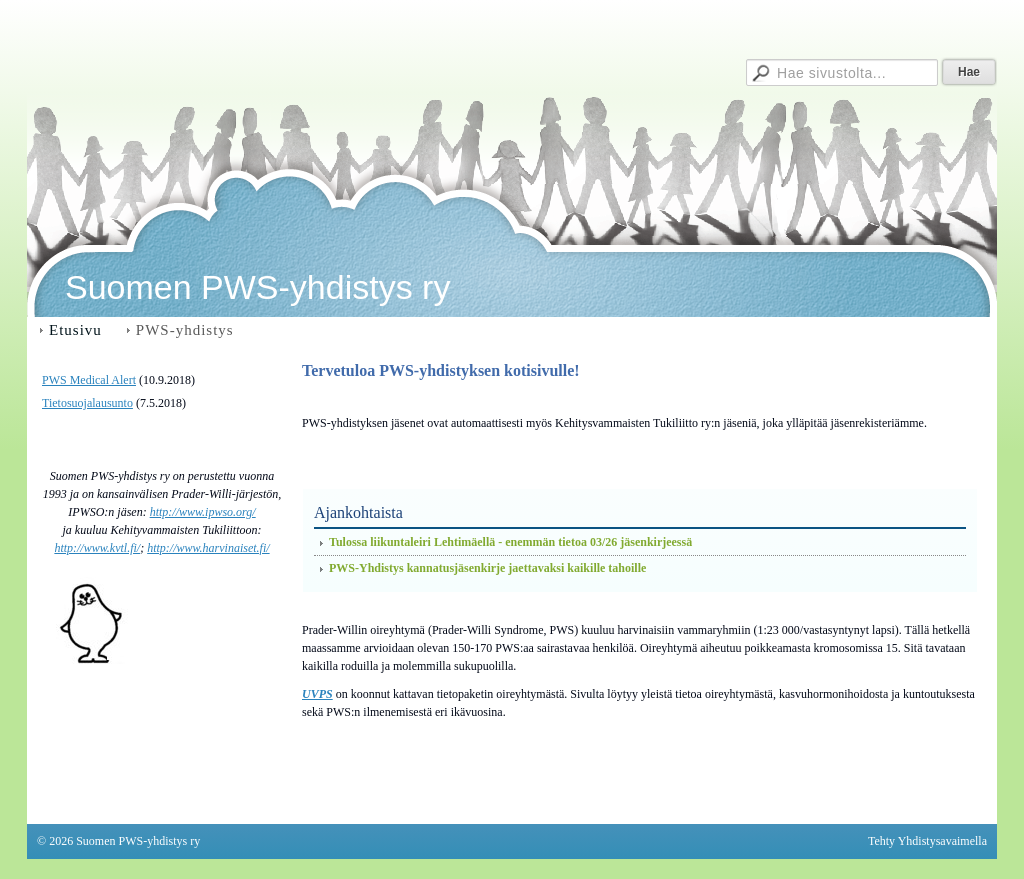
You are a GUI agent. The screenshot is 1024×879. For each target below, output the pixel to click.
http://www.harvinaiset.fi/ (208, 548)
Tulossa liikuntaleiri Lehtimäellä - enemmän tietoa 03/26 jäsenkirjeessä (510, 542)
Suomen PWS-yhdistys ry (257, 287)
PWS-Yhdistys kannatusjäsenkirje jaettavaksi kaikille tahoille (487, 568)
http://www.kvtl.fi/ (97, 548)
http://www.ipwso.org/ (203, 512)
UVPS (317, 694)
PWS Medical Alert (89, 380)
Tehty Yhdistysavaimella (927, 841)
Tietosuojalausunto (87, 403)
